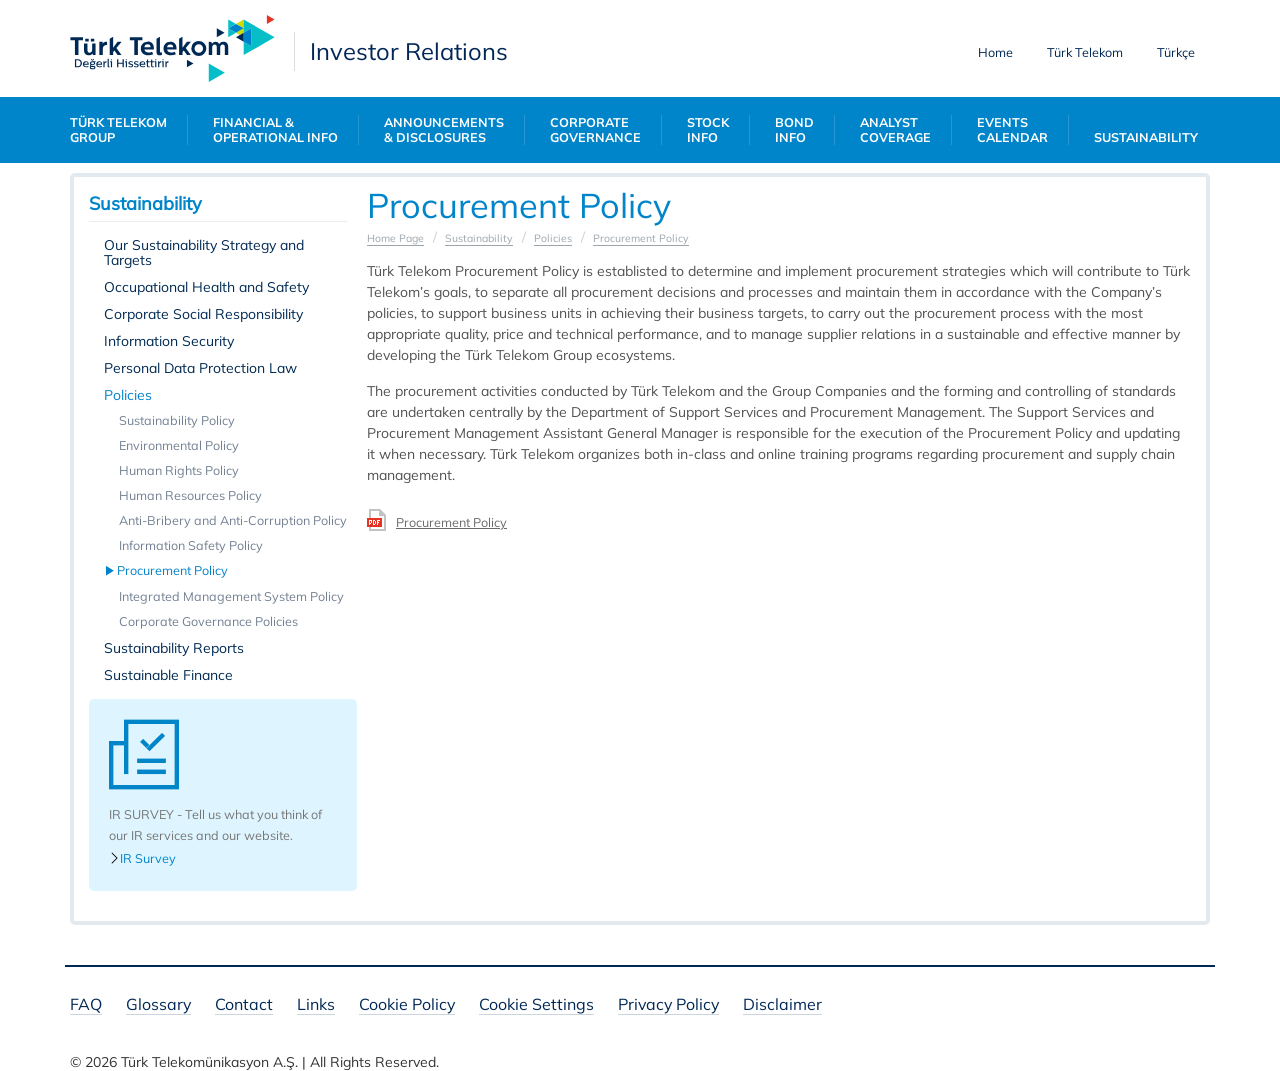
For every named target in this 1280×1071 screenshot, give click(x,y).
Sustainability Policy (177, 420)
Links (316, 1005)
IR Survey (142, 858)
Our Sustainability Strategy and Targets (204, 252)
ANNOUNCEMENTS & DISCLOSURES (444, 130)
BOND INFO (794, 130)
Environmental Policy (179, 445)
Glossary (158, 1005)
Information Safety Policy (191, 545)
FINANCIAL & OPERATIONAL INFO (275, 130)
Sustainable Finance (168, 675)
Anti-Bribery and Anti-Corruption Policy (233, 520)
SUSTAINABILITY (1146, 137)
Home (995, 52)
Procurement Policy (173, 570)
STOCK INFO (708, 130)
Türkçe (1176, 52)
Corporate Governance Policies (208, 621)
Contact (244, 1005)
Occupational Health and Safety (206, 287)
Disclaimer (782, 1005)
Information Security (169, 341)
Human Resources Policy (190, 495)
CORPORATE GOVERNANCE (595, 130)
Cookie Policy (407, 1005)
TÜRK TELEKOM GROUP (118, 130)
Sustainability (479, 238)
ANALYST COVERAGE (895, 130)
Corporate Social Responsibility (203, 314)
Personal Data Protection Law (200, 368)
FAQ (86, 1005)
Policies (128, 395)
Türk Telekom (1085, 52)
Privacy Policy (668, 1005)
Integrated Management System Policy (231, 596)
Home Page (395, 238)
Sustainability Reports (174, 648)
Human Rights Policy (179, 470)
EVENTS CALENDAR (1012, 130)
